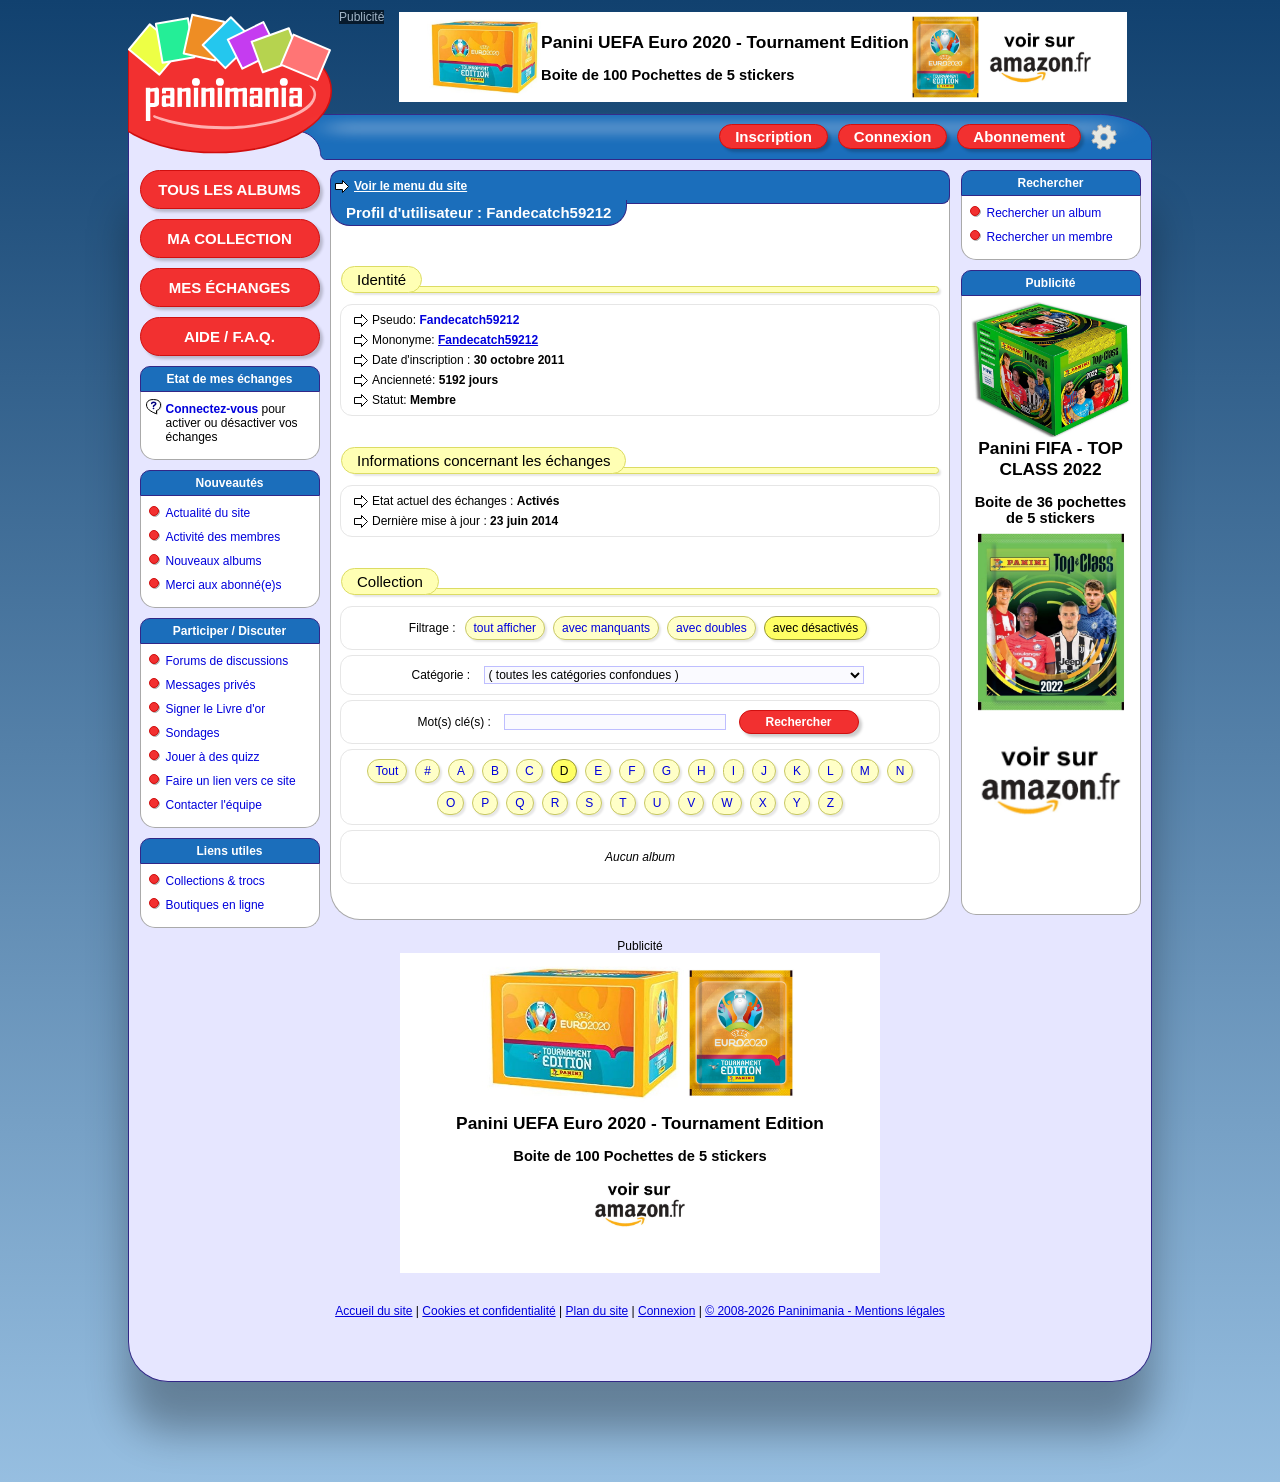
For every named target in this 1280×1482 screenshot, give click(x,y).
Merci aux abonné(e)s (224, 585)
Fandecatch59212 (469, 320)
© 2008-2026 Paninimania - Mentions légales (825, 1311)
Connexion (893, 136)
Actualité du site (208, 513)
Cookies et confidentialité (488, 1311)
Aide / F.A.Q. (229, 336)
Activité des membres (223, 537)
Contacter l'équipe (214, 805)
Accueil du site (373, 1311)
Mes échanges (230, 287)
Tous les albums (229, 189)
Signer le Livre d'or (216, 709)
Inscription (773, 136)
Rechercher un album (1044, 213)
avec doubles (711, 628)
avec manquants (606, 628)
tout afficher (505, 628)
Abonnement (1019, 136)
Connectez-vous (212, 409)
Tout (387, 771)
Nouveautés (229, 483)
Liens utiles (229, 851)
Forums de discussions (227, 661)
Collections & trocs (215, 881)
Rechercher (1050, 183)
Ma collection (229, 238)
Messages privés (211, 685)
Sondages (193, 733)
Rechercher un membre (1050, 237)
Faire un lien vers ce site (231, 781)
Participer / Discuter (229, 631)
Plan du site (597, 1311)
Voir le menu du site (410, 186)
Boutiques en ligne (215, 905)
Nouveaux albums (214, 561)
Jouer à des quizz (213, 757)
